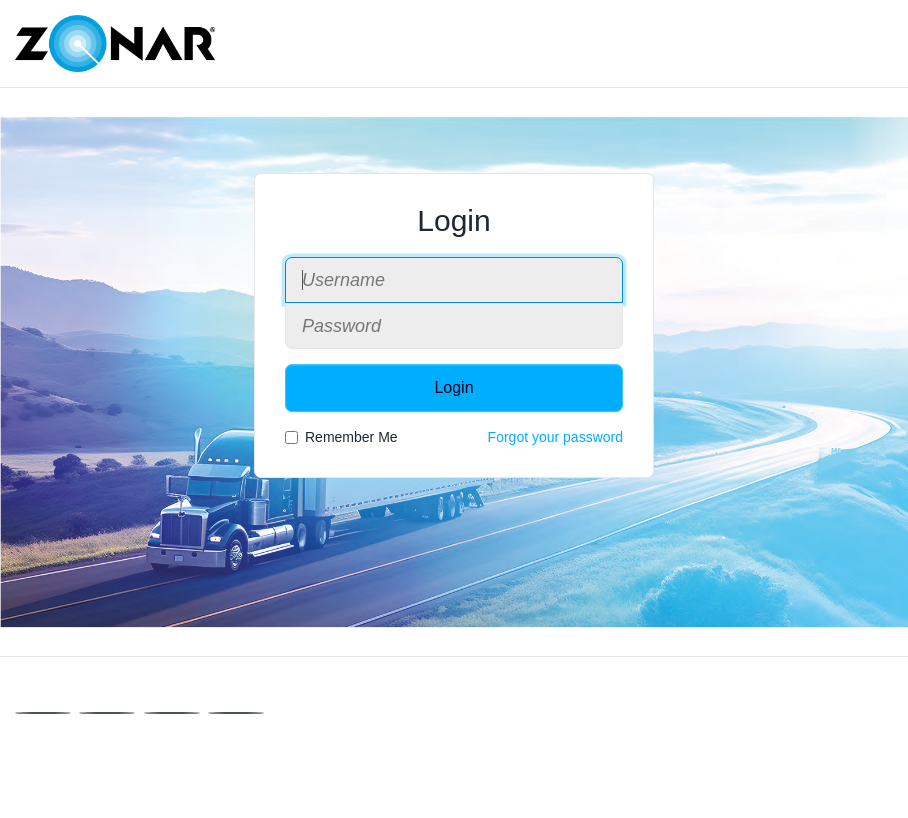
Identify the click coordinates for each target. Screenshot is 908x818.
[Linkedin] (172, 713)
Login (453, 387)
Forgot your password (555, 437)
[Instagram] (236, 713)
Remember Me (341, 437)
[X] (107, 713)
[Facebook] (43, 713)
